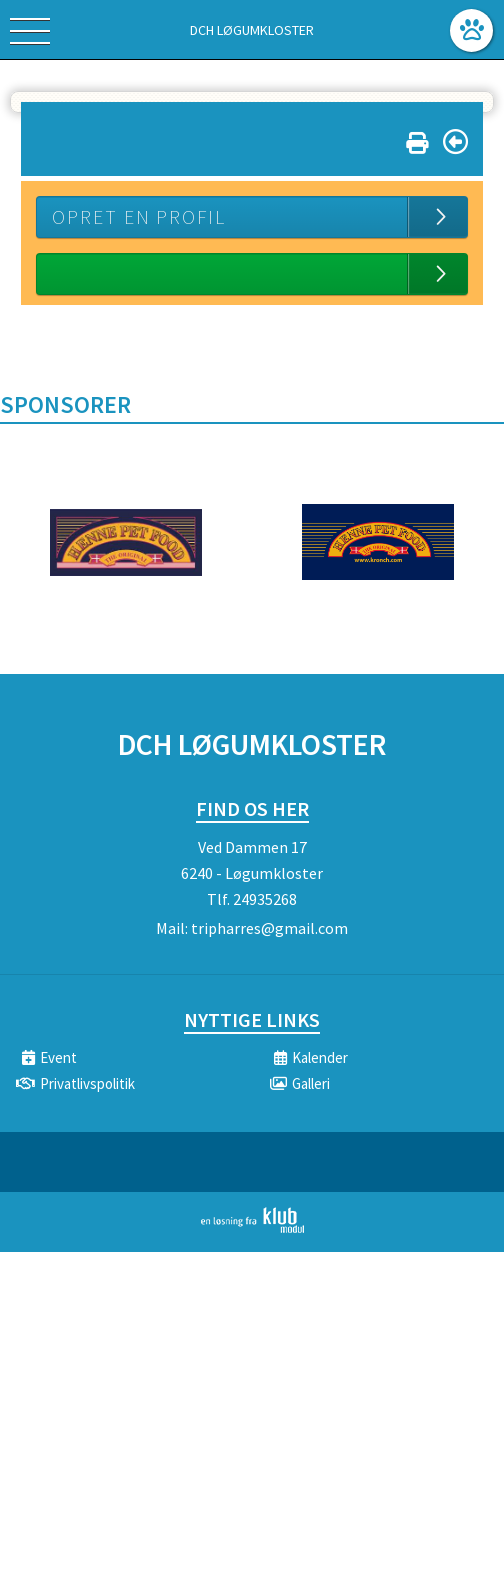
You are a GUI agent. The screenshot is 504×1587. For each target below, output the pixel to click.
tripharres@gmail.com (269, 928)
